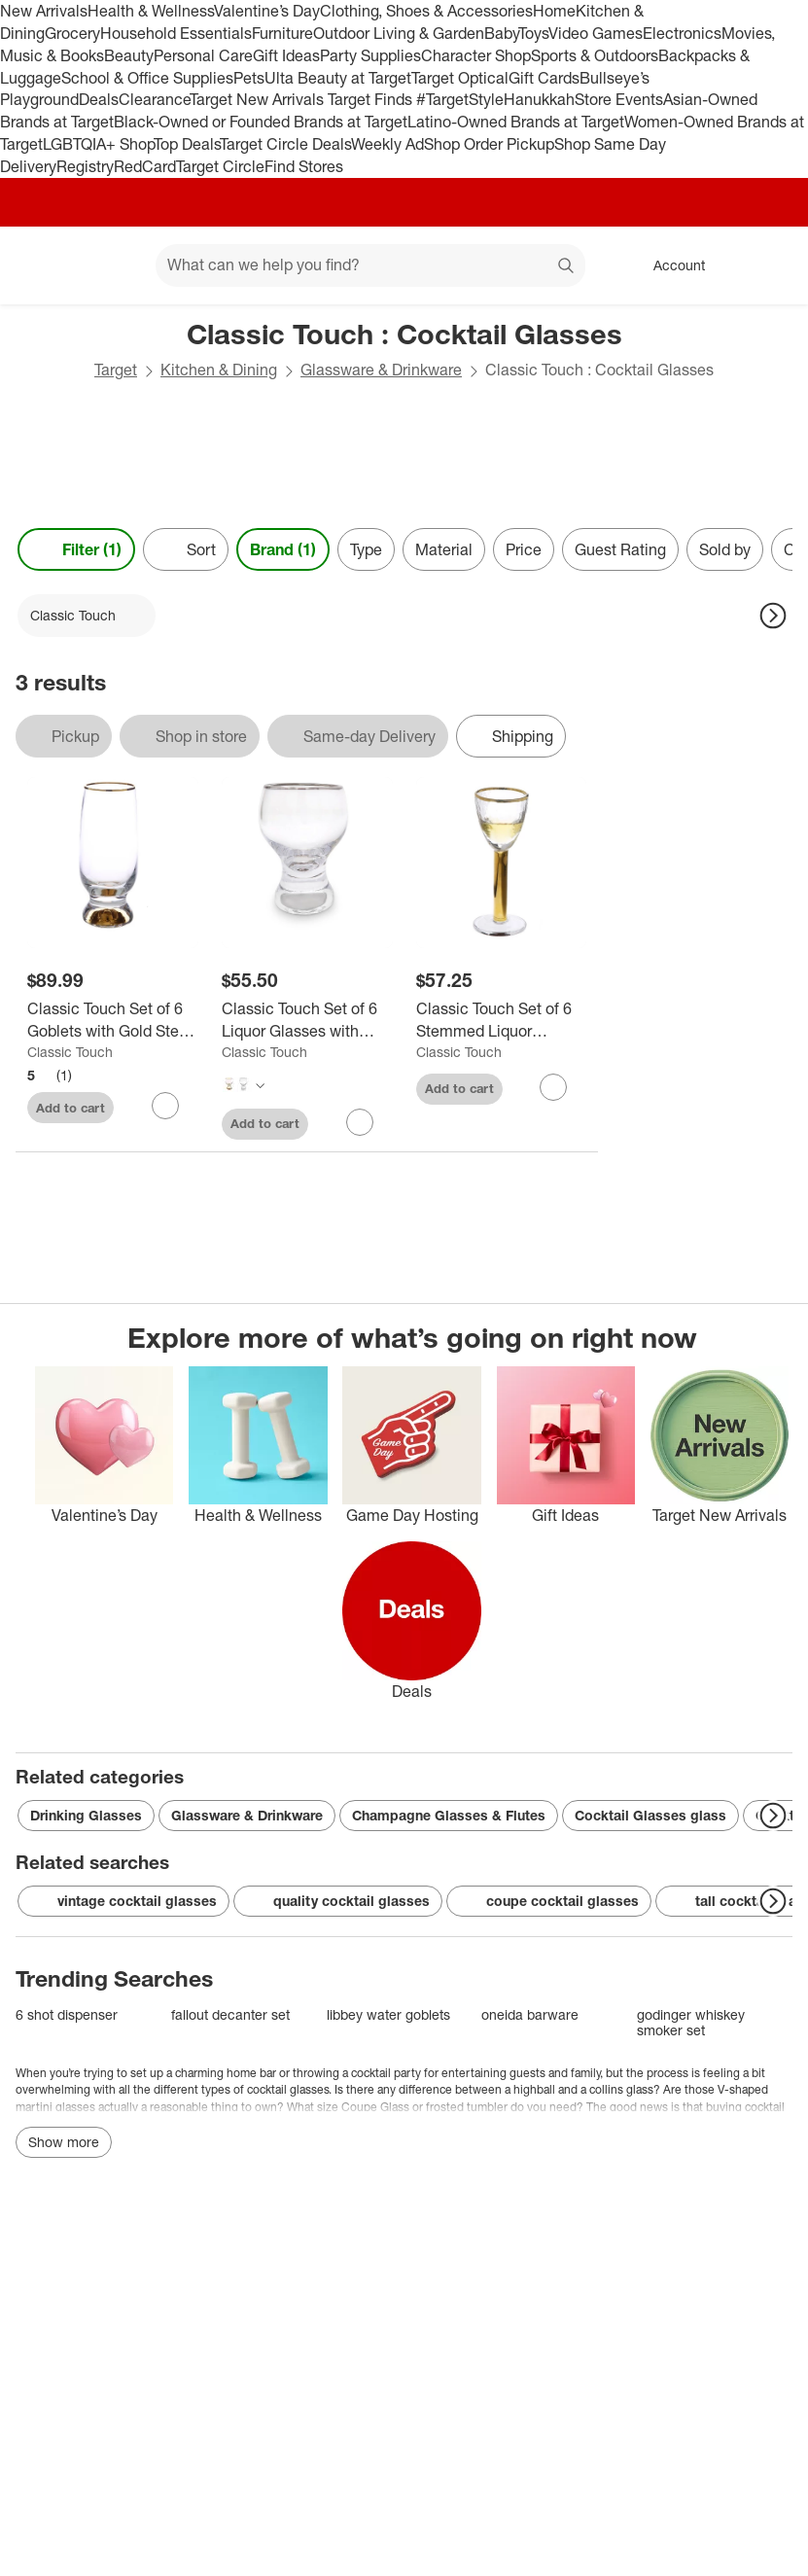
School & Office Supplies (147, 78)
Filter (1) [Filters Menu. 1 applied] (76, 549)
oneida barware (530, 2014)
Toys (533, 33)
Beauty (129, 55)
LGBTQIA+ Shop (98, 144)
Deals (99, 99)
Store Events (619, 99)
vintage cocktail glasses (123, 1901)
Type (366, 549)
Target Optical (460, 78)
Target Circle (220, 166)
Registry (85, 166)
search (566, 266)
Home (554, 10)
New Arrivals (44, 10)
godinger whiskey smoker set (691, 2022)
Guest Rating (620, 549)
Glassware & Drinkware (381, 369)
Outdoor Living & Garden (398, 33)
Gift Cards (544, 78)
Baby (501, 33)
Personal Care (203, 55)
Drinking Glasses (86, 1815)
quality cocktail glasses (338, 1901)
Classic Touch (70, 1051)
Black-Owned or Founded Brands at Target (260, 121)
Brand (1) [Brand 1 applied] (283, 549)
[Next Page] (773, 615)
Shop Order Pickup (489, 144)
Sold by (725, 549)
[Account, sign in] (669, 265)
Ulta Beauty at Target (337, 78)
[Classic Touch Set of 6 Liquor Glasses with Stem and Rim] (307, 1020)
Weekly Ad (387, 144)
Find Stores (303, 166)
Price (524, 549)
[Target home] (42, 265)
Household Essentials (176, 33)
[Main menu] (110, 265)
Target (115, 369)
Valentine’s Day (267, 10)
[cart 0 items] (767, 265)
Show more (63, 2142)
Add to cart (70, 1107)
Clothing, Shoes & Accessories (426, 10)
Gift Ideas (286, 55)
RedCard (145, 166)
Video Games (595, 33)
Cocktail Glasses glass (650, 1815)
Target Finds (372, 99)
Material (444, 549)
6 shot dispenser (67, 2014)
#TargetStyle (460, 99)
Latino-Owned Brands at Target (515, 121)
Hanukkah (539, 99)
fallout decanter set (230, 2014)
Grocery (72, 33)
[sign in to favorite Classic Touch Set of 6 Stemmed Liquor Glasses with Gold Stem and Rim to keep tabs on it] (553, 1087)
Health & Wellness (151, 10)
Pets (248, 78)
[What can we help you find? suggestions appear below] (370, 265)
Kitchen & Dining (218, 369)
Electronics (682, 33)
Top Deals (187, 144)
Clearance (154, 99)
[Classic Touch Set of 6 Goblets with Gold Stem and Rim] (112, 1020)
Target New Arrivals (259, 99)
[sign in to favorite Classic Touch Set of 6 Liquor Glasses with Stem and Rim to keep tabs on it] (359, 1122)
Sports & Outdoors (594, 55)
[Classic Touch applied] (87, 615)
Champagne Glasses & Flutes (448, 1815)
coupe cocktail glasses (549, 1901)
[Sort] (185, 549)
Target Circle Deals (285, 144)
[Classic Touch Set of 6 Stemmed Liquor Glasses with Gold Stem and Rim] (501, 1020)
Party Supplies (370, 55)
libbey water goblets (388, 2014)
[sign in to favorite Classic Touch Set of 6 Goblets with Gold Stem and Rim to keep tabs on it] (165, 1105)
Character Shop (476, 55)
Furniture (282, 33)
